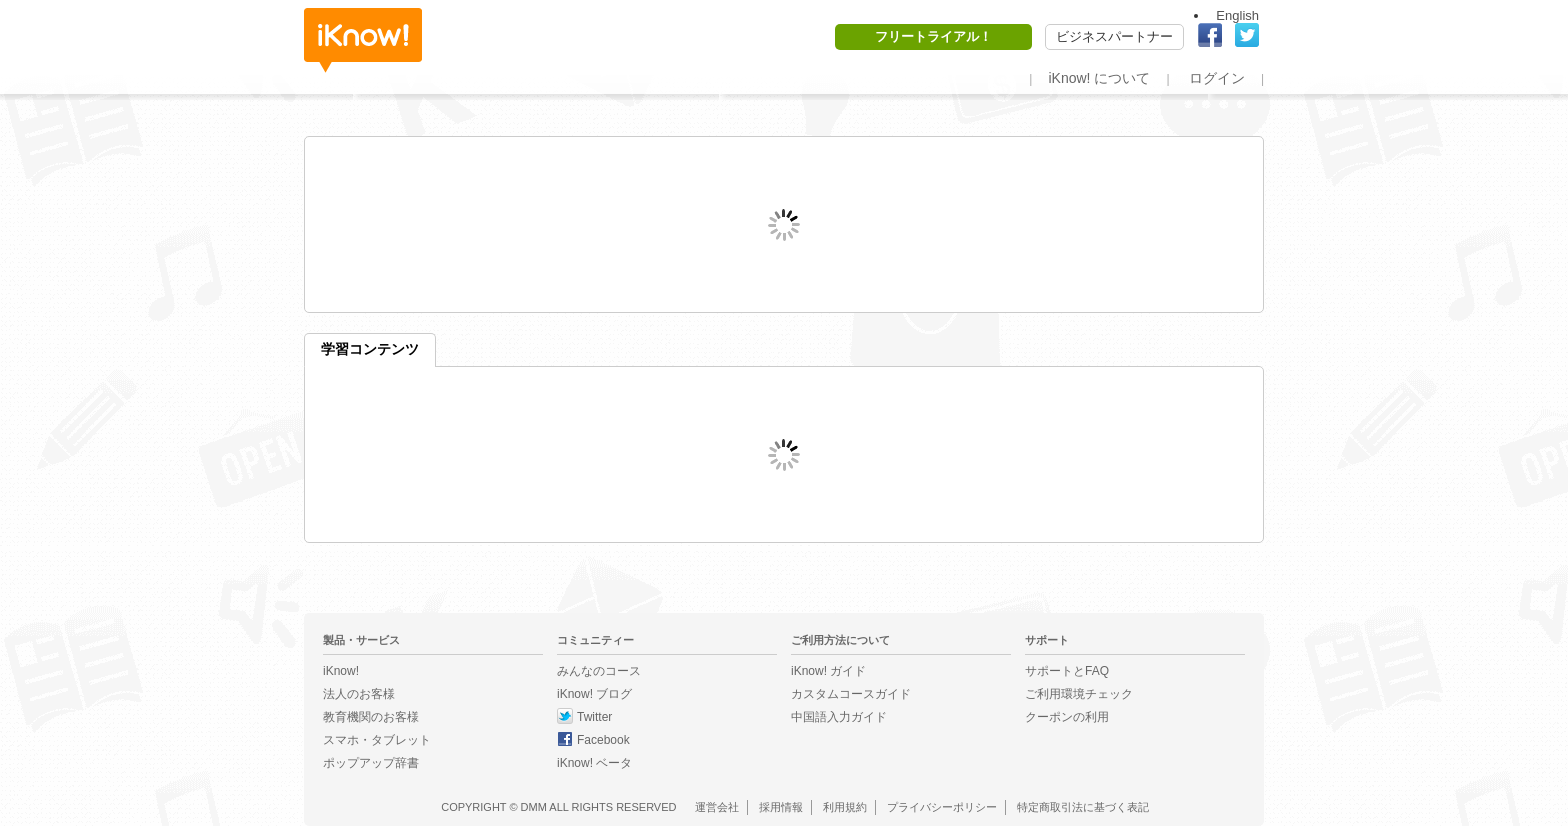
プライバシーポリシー (942, 807)
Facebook (603, 740)
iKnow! (363, 40)
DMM (534, 807)
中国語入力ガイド (839, 717)
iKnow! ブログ (594, 694)
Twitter (594, 717)
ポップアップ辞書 (371, 763)
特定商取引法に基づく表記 (1083, 807)
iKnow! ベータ (594, 763)
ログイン (1217, 78)
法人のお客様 (359, 694)
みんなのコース (599, 671)
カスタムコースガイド (851, 694)
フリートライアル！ (933, 36)
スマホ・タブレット (377, 740)
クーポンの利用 (1067, 717)
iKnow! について (1099, 78)
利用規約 (845, 807)
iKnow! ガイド (828, 671)
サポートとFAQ (1067, 671)
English (1237, 15)
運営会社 (717, 807)
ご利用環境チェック (1079, 694)
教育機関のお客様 (371, 717)
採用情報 (781, 807)
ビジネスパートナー (1114, 36)
